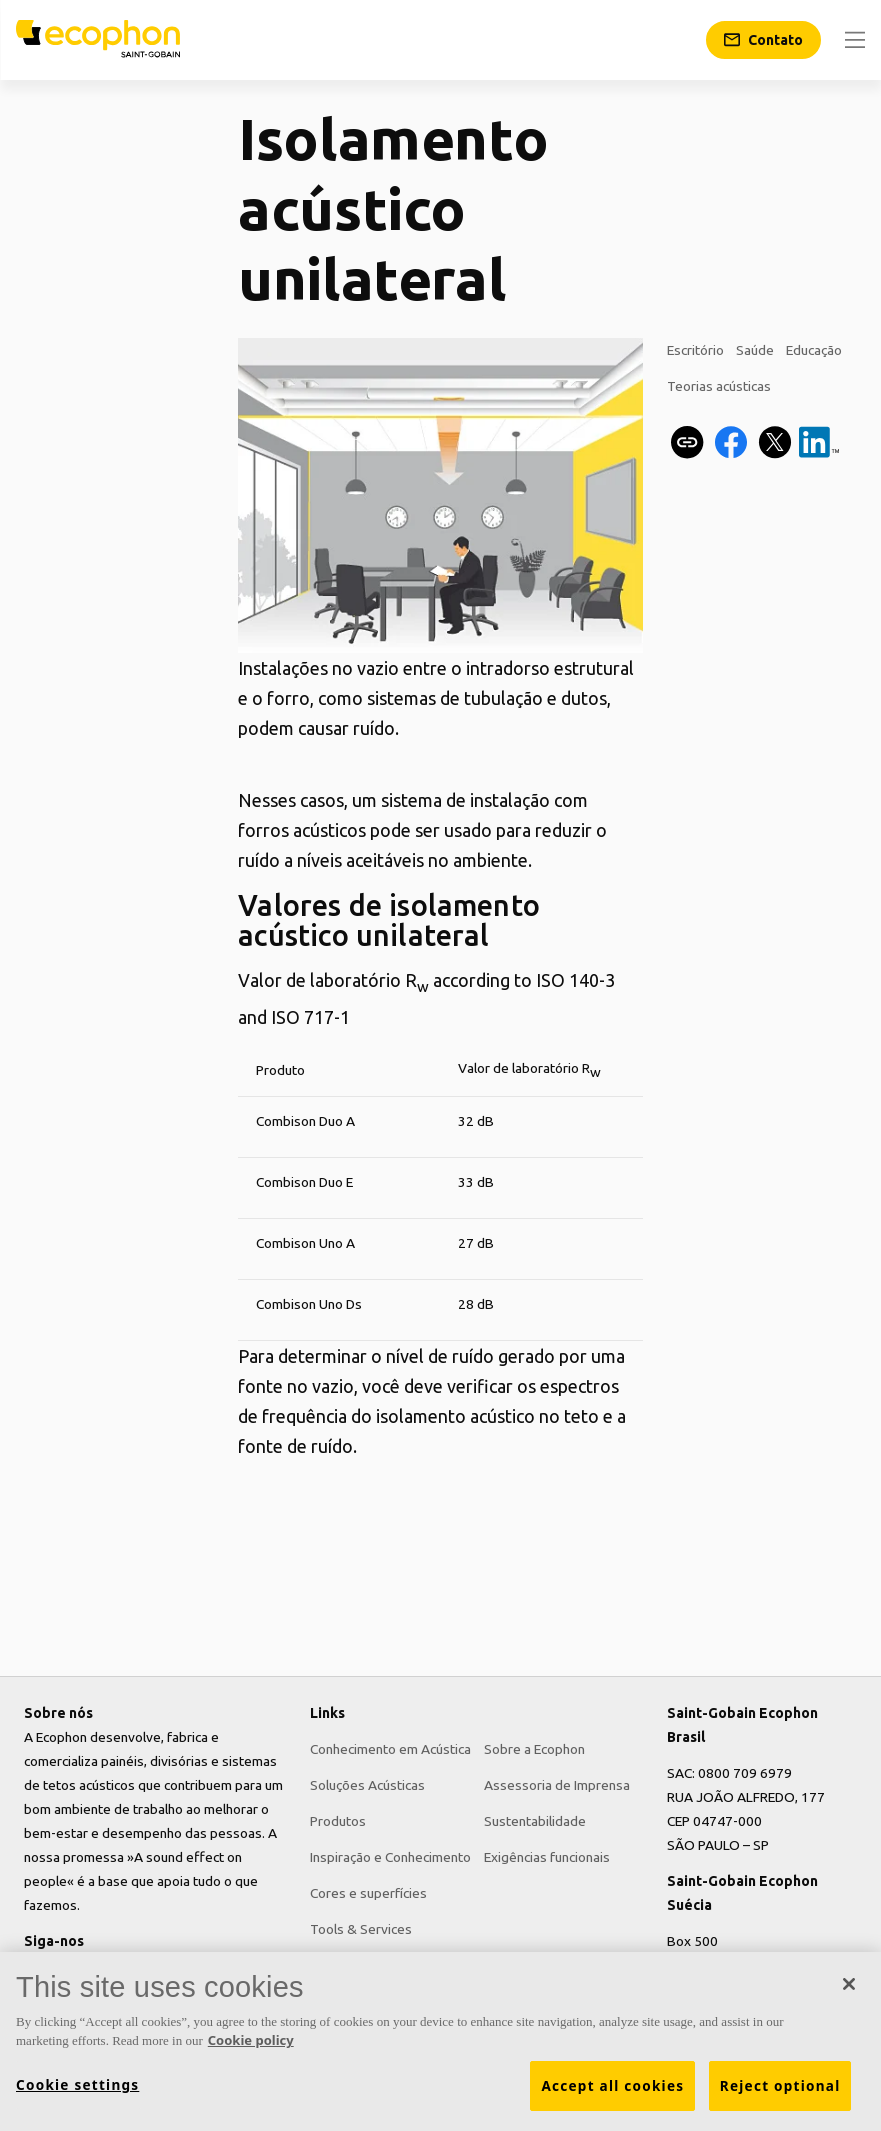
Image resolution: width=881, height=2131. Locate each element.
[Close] (849, 1984)
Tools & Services (361, 1929)
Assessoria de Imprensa (557, 1785)
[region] (440, 2041)
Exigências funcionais (547, 1857)
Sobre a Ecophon (534, 1749)
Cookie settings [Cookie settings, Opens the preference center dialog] (77, 2085)
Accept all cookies (612, 2086)
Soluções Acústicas (367, 1785)
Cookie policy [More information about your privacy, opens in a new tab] (251, 2040)
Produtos (338, 1821)
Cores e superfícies (368, 1893)
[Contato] (763, 40)
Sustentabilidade (535, 1821)
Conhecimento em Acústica (390, 1749)
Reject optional (780, 2086)
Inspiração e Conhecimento (390, 1857)
